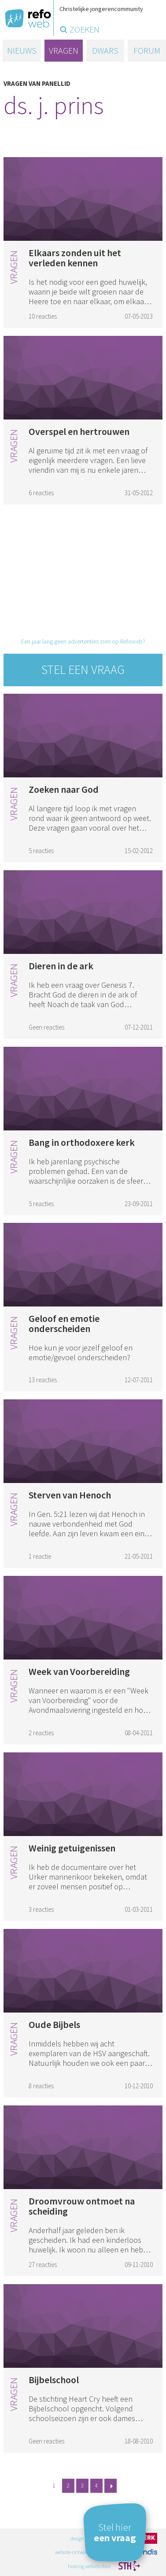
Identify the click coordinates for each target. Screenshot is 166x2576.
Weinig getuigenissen (72, 1848)
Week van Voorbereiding (79, 1671)
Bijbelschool (54, 2380)
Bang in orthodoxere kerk (82, 1142)
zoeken (85, 29)
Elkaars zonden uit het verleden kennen (75, 258)
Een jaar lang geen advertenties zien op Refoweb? (83, 641)
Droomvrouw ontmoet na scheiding (82, 2206)
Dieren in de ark (61, 966)
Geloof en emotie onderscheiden (64, 1323)
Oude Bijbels (54, 2024)
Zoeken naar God (64, 789)
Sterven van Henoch (70, 1495)
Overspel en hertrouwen (79, 431)
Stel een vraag (83, 669)
